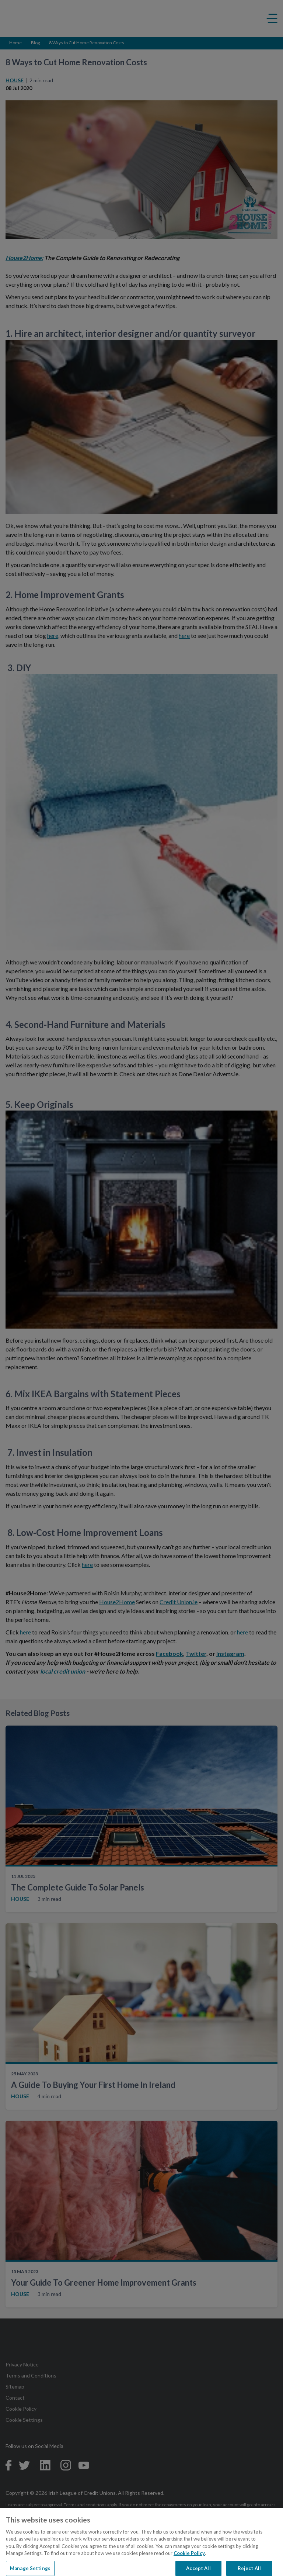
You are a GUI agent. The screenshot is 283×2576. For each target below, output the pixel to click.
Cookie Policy (189, 2560)
